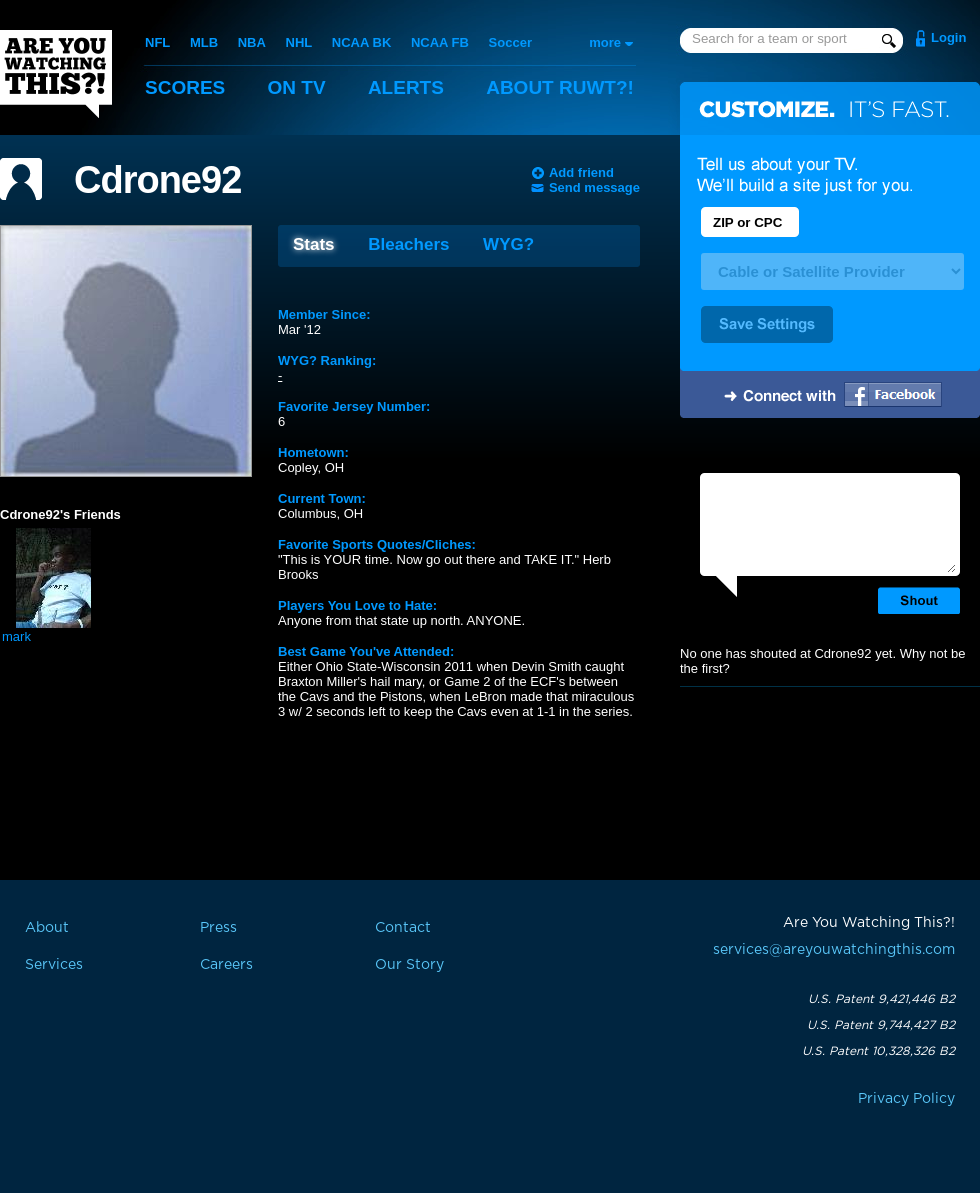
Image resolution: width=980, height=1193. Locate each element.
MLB (204, 42)
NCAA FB (440, 42)
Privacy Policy (906, 1099)
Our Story (409, 965)
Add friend (581, 172)
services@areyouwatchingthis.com (834, 950)
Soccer (510, 42)
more (605, 42)
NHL (299, 42)
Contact (403, 928)
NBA (252, 42)
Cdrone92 (157, 180)
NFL (157, 42)
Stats (314, 244)
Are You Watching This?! (56, 74)
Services (54, 965)
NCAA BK (361, 42)
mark (16, 636)
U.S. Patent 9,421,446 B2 (881, 999)
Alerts (406, 87)
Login (948, 37)
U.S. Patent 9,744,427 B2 (881, 1025)
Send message (594, 187)
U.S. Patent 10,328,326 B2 (878, 1051)
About (560, 87)
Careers (226, 965)
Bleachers (408, 244)
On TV (297, 87)
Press (218, 928)
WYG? (508, 244)
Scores (185, 87)
